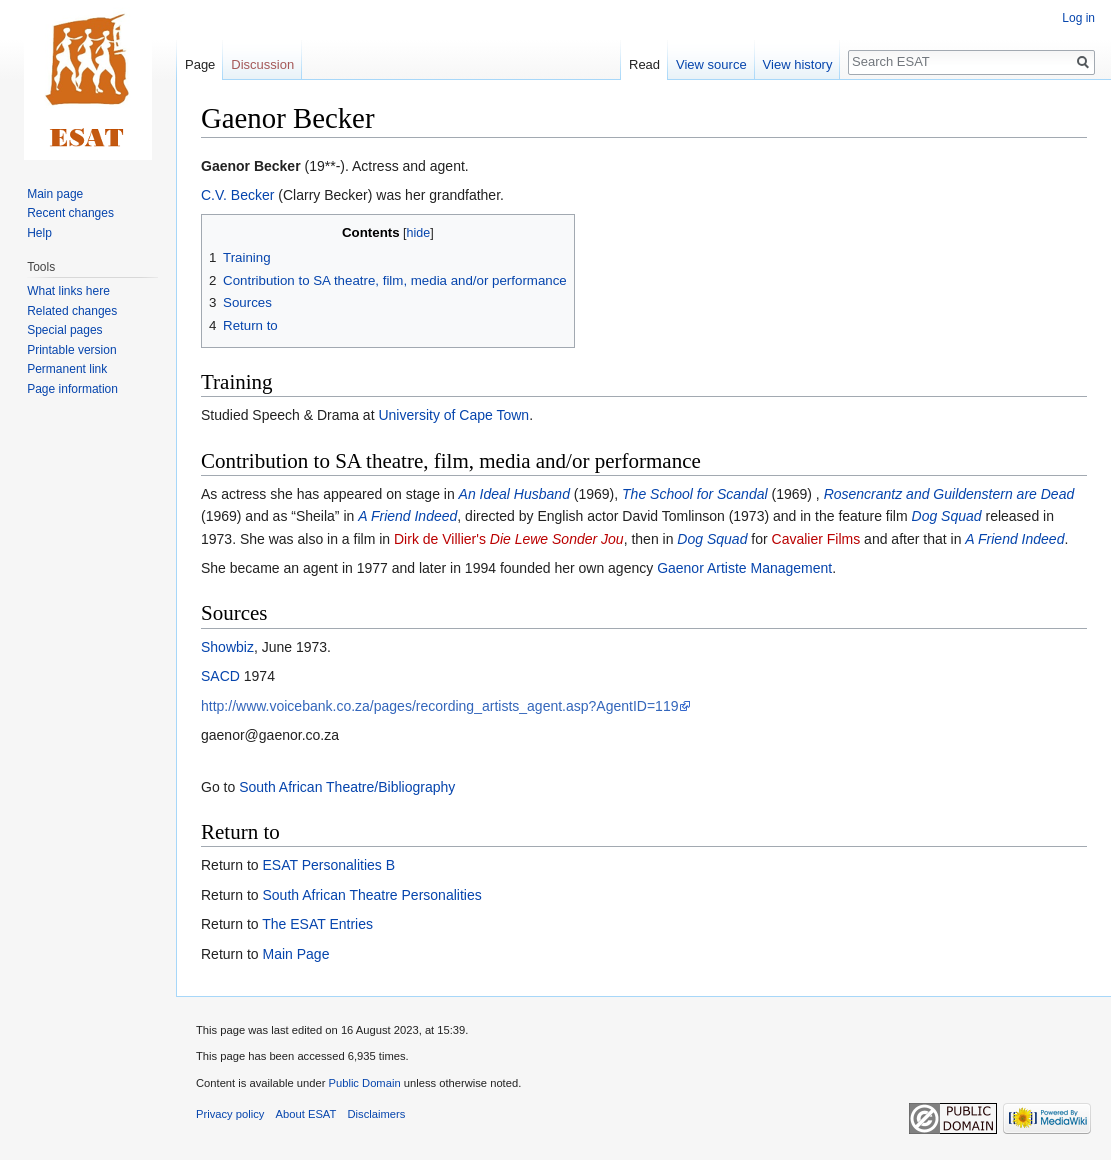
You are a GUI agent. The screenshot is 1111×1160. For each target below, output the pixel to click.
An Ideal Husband (514, 494)
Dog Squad (947, 516)
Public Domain (364, 1083)
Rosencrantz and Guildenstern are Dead (949, 494)
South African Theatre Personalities (371, 895)
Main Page (295, 954)
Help (39, 233)
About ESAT (306, 1114)
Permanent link (67, 369)
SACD (220, 676)
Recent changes (70, 213)
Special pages (64, 330)
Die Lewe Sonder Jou (557, 539)
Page (200, 64)
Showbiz (227, 647)
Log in (1078, 18)
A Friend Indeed (407, 516)
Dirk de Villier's (440, 539)
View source (711, 64)
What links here (68, 291)
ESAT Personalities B (328, 865)
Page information (72, 389)
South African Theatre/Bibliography (347, 787)
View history (798, 64)
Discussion (262, 64)
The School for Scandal (695, 494)
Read (644, 64)
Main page (55, 194)
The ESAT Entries (317, 924)
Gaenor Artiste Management (744, 568)
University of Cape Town (453, 415)
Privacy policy (230, 1114)
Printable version (71, 350)
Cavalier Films (816, 539)
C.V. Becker (237, 195)
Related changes (72, 311)
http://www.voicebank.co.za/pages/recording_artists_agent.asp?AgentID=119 (439, 706)
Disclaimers (377, 1114)
